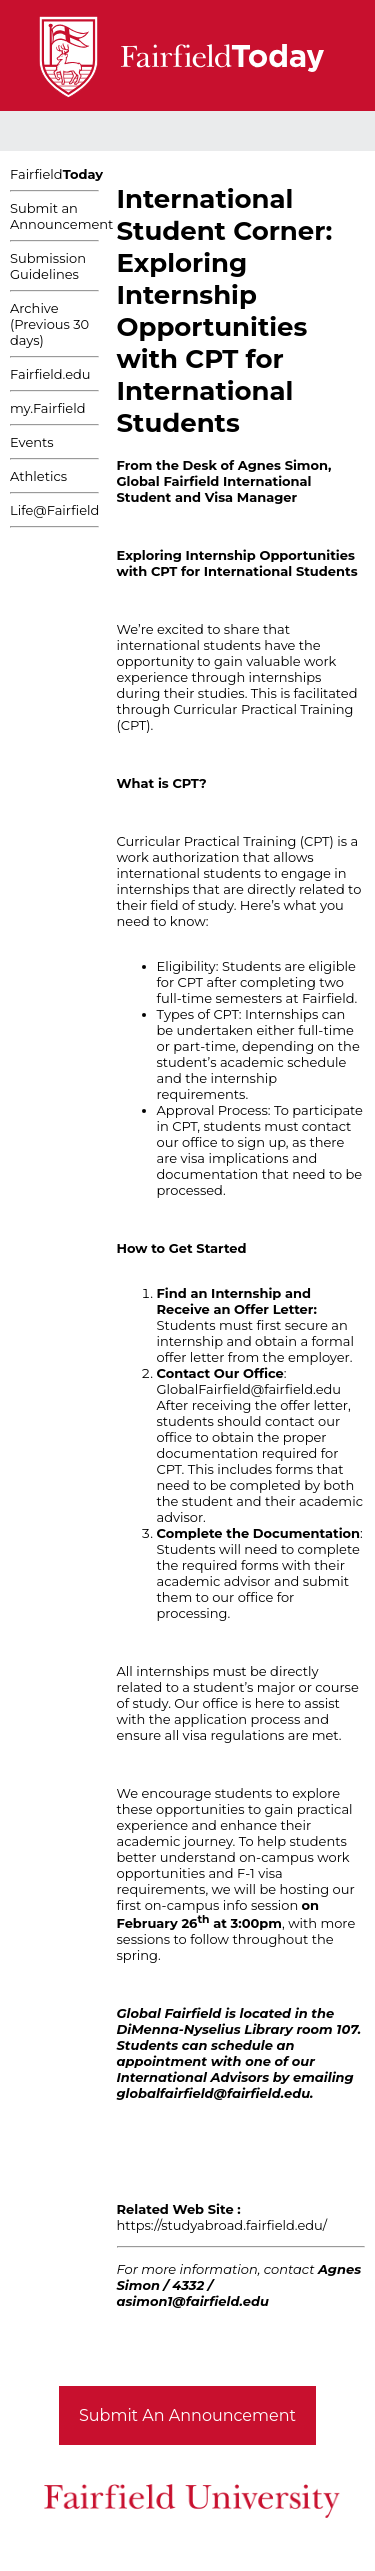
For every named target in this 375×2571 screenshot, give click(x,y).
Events (32, 442)
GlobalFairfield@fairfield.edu (249, 1389)
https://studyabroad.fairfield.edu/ (222, 2225)
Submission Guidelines (48, 266)
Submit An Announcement (187, 2415)
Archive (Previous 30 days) (49, 324)
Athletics (38, 476)
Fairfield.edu (50, 374)
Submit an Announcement (61, 216)
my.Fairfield (48, 408)
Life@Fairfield (54, 510)
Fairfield (56, 174)
